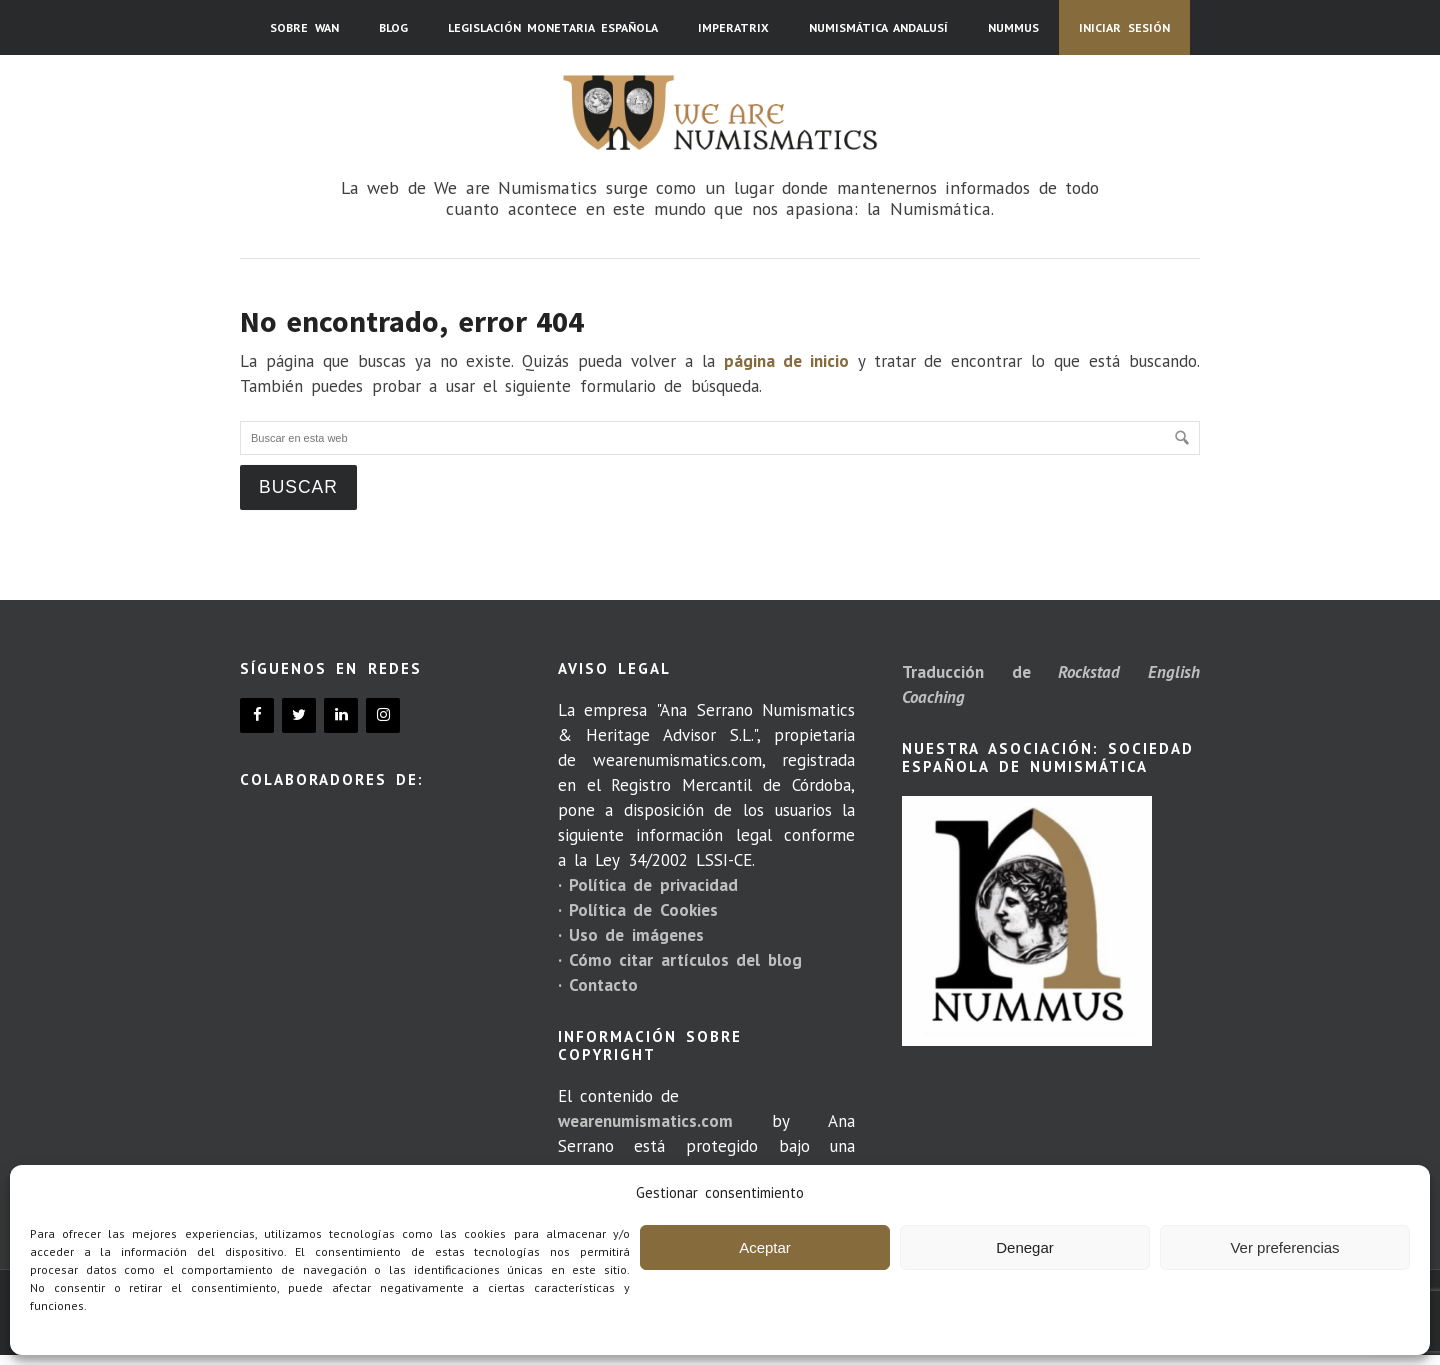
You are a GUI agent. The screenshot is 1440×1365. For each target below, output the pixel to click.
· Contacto (598, 985)
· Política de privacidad (648, 885)
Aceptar (765, 1247)
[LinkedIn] (341, 715)
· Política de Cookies (638, 910)
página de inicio (786, 361)
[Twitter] (299, 715)
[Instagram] (383, 715)
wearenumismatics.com (645, 1121)
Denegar (1025, 1247)
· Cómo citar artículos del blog (680, 960)
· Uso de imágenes (631, 935)
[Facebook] (257, 715)
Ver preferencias (1284, 1247)
